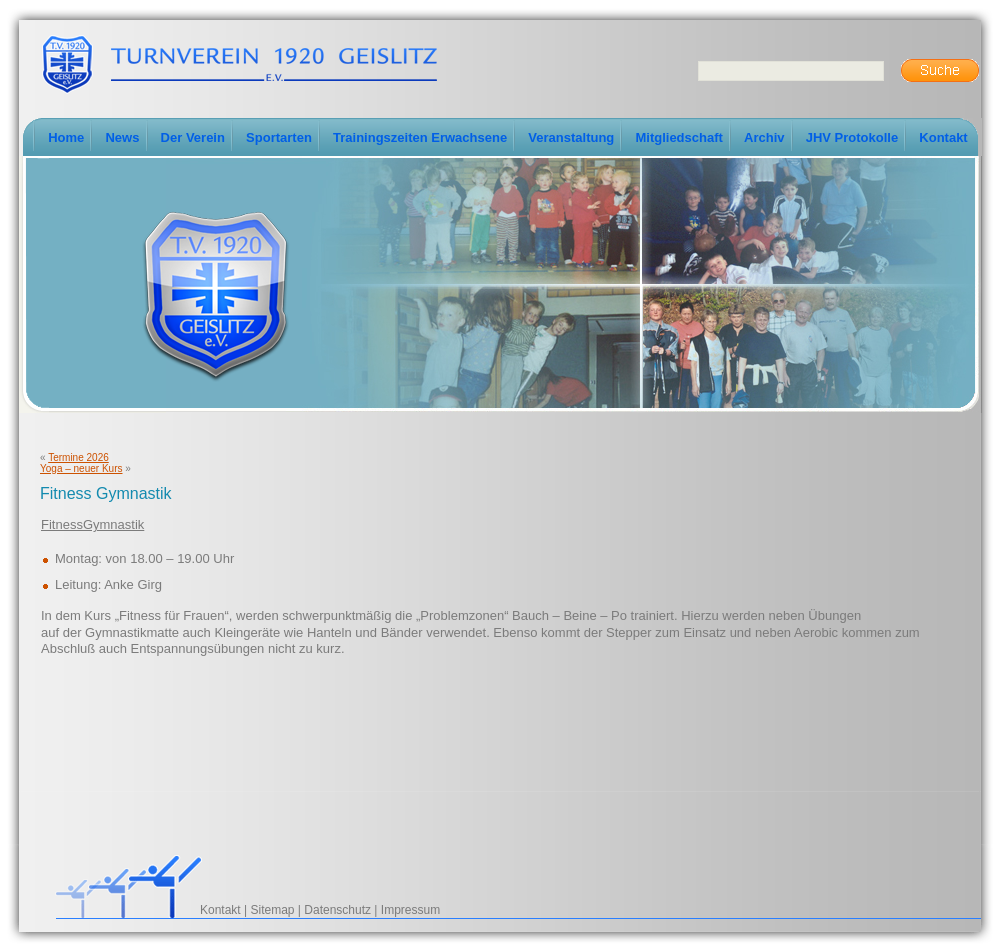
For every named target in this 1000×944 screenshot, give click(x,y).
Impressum (410, 910)
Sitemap (273, 910)
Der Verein (193, 137)
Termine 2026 (78, 457)
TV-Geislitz (239, 63)
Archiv (764, 137)
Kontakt (943, 137)
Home (66, 137)
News (122, 137)
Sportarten (279, 137)
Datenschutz (337, 910)
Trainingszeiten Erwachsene (420, 137)
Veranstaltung (571, 137)
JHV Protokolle (852, 137)
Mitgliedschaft (678, 137)
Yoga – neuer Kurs (81, 468)
